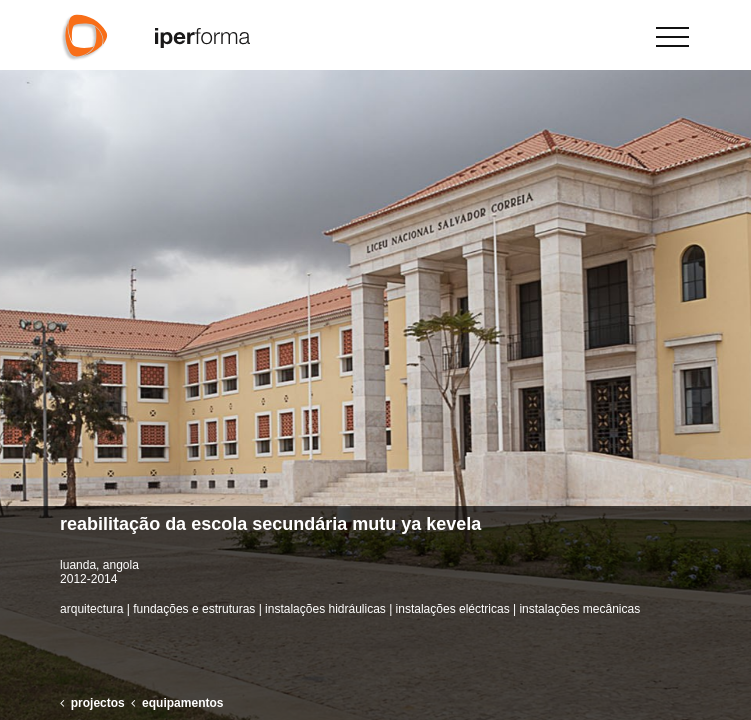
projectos (98, 703)
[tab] (375, 525)
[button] (727, 360)
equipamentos (182, 703)
